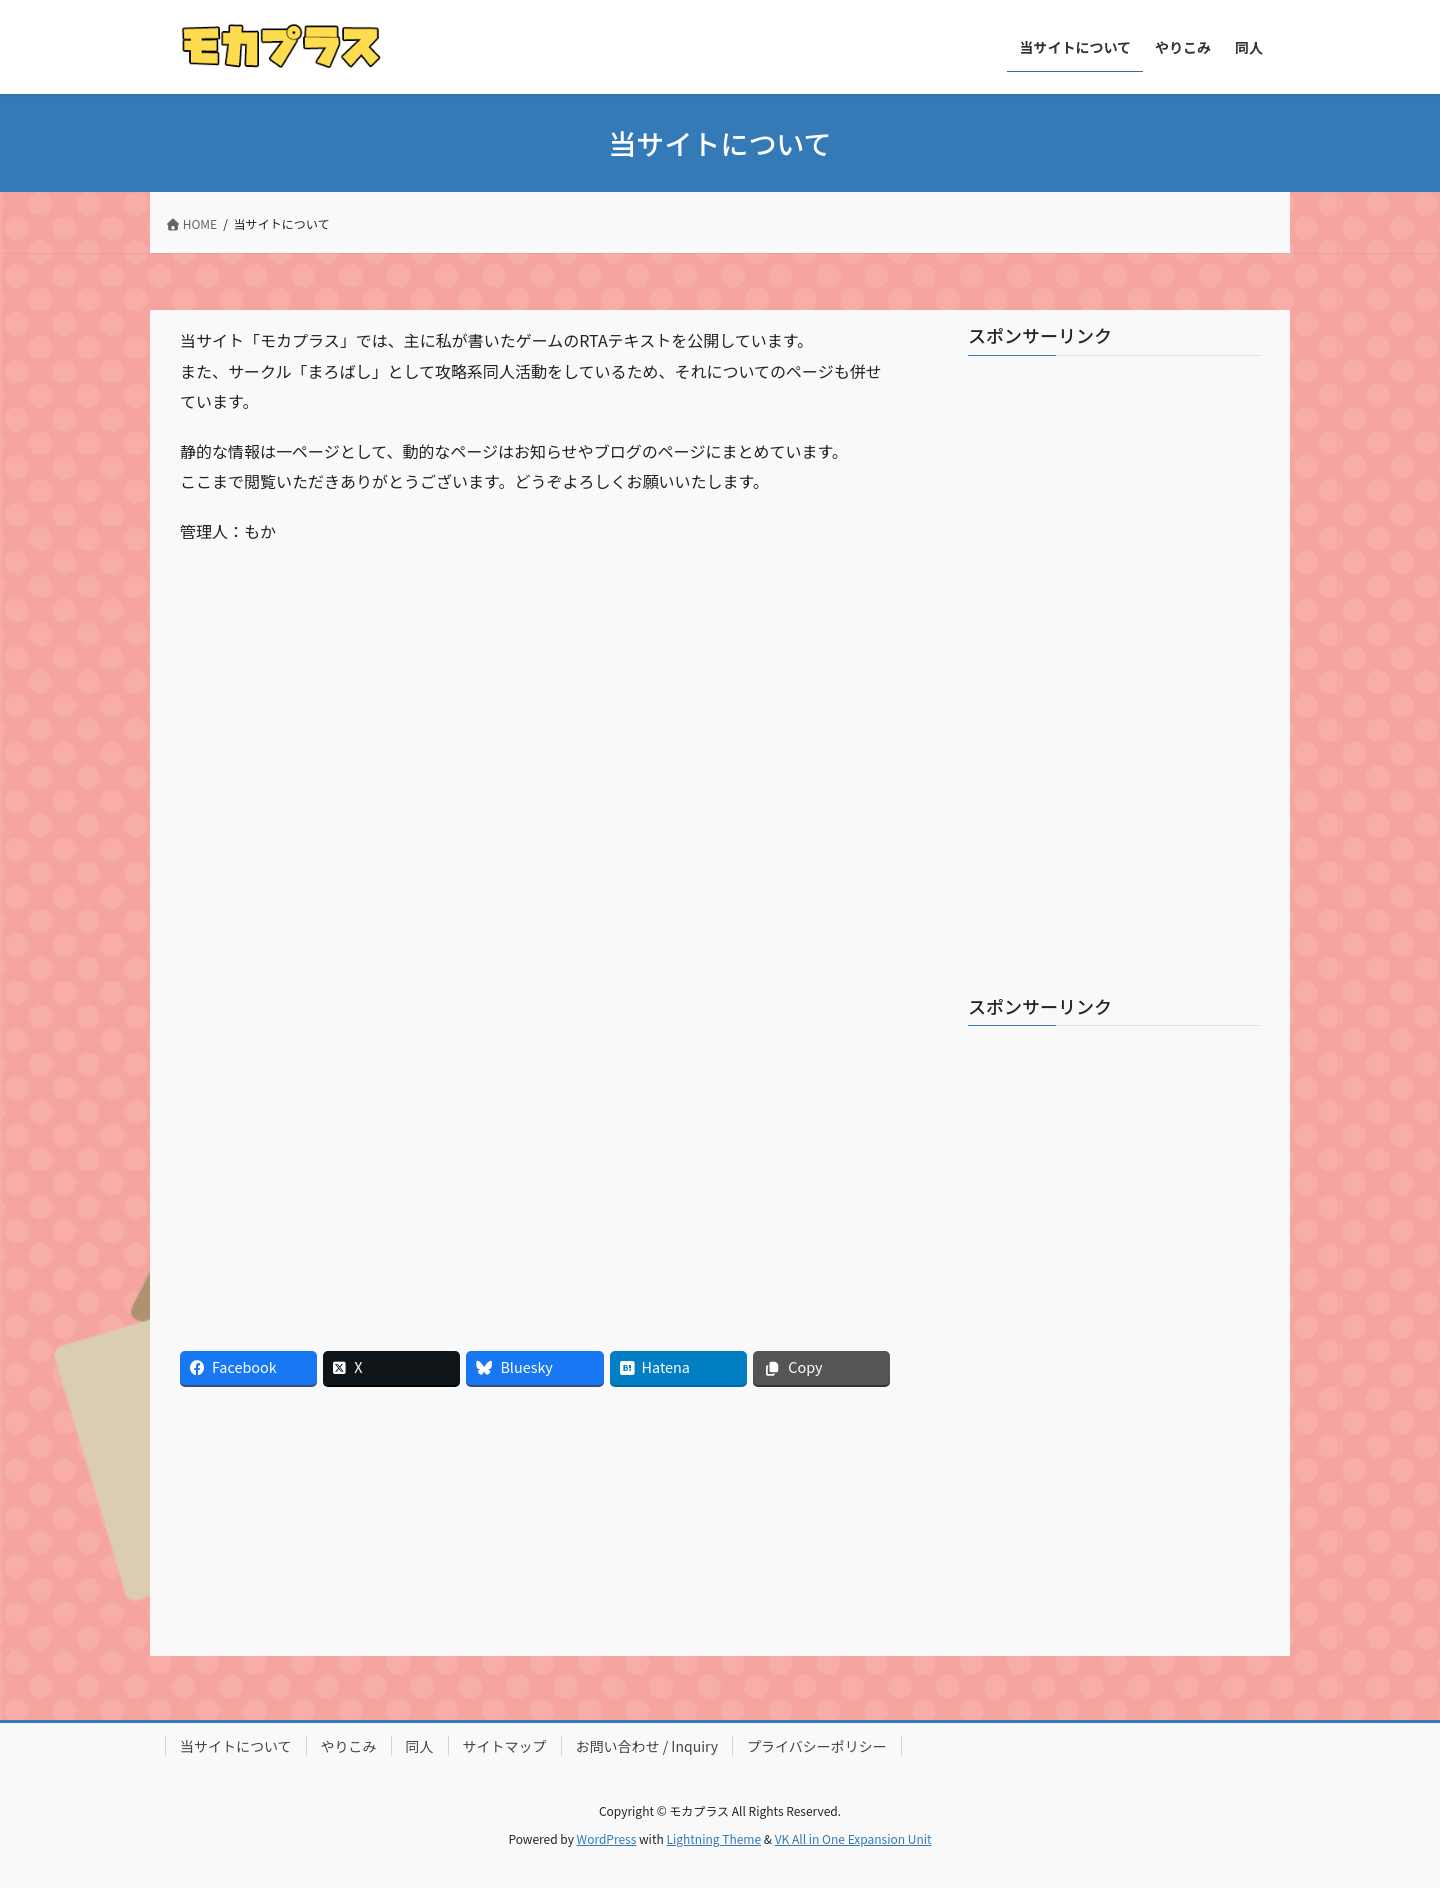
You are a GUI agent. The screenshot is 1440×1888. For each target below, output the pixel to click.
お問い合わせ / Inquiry (647, 1746)
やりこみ (349, 1746)
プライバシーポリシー (817, 1746)
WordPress (607, 1838)
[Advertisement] (357, 705)
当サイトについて (236, 1746)
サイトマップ (505, 1746)
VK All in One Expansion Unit (853, 1838)
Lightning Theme (713, 1838)
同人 (420, 1746)
